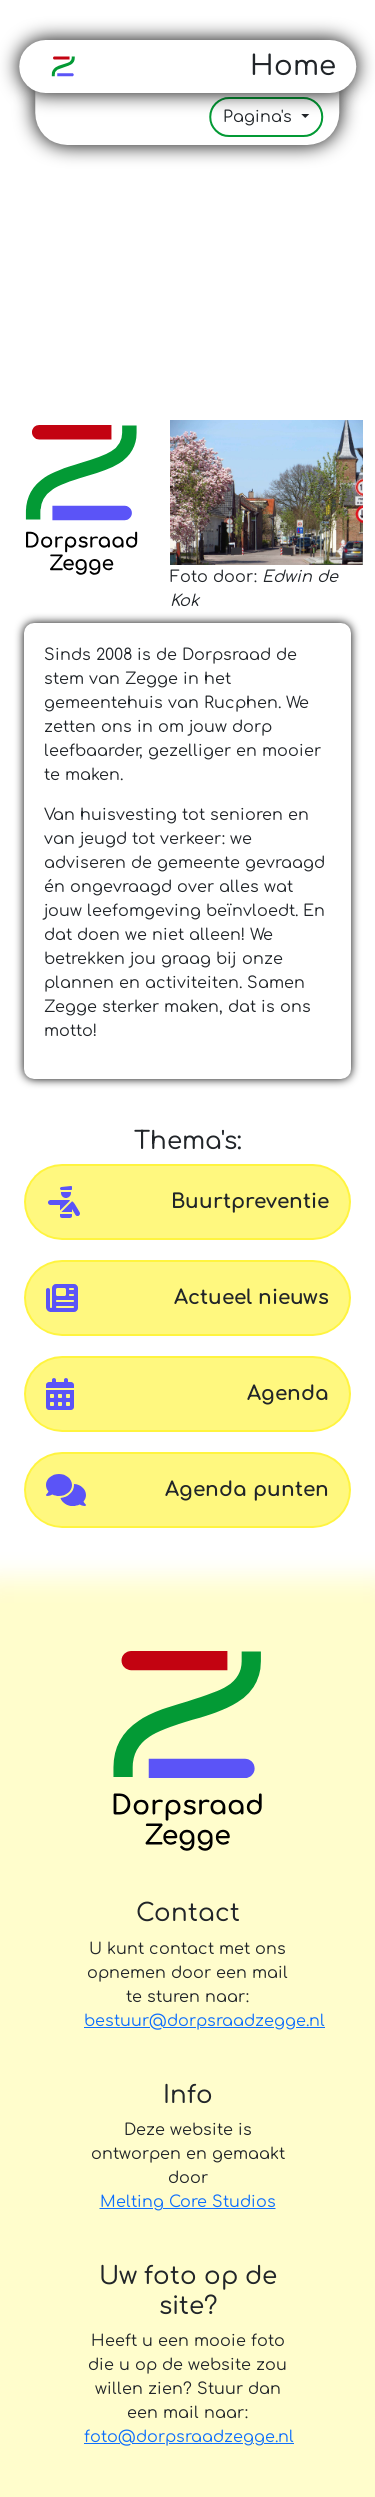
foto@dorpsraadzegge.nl (189, 2437)
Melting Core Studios (188, 2202)
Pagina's (260, 117)
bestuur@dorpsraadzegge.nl (187, 2021)
